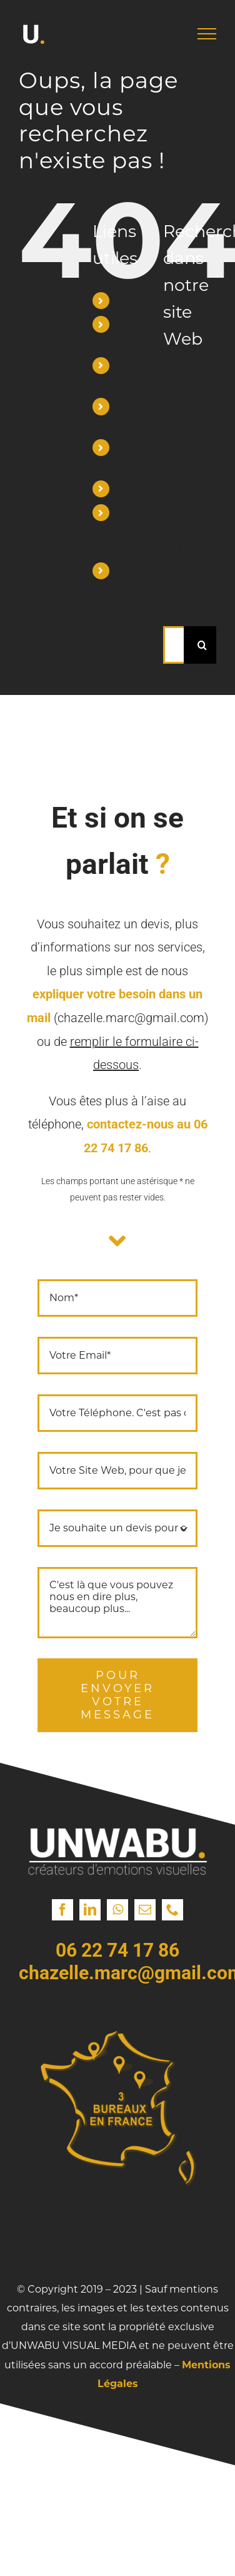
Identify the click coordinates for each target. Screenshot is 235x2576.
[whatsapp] (117, 1909)
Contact (136, 571)
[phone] (172, 1909)
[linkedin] (90, 1909)
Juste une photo (131, 529)
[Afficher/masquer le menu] (207, 33)
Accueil (134, 301)
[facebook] (62, 1909)
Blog (127, 489)
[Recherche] (202, 645)
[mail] (145, 1909)
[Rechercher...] (173, 645)
